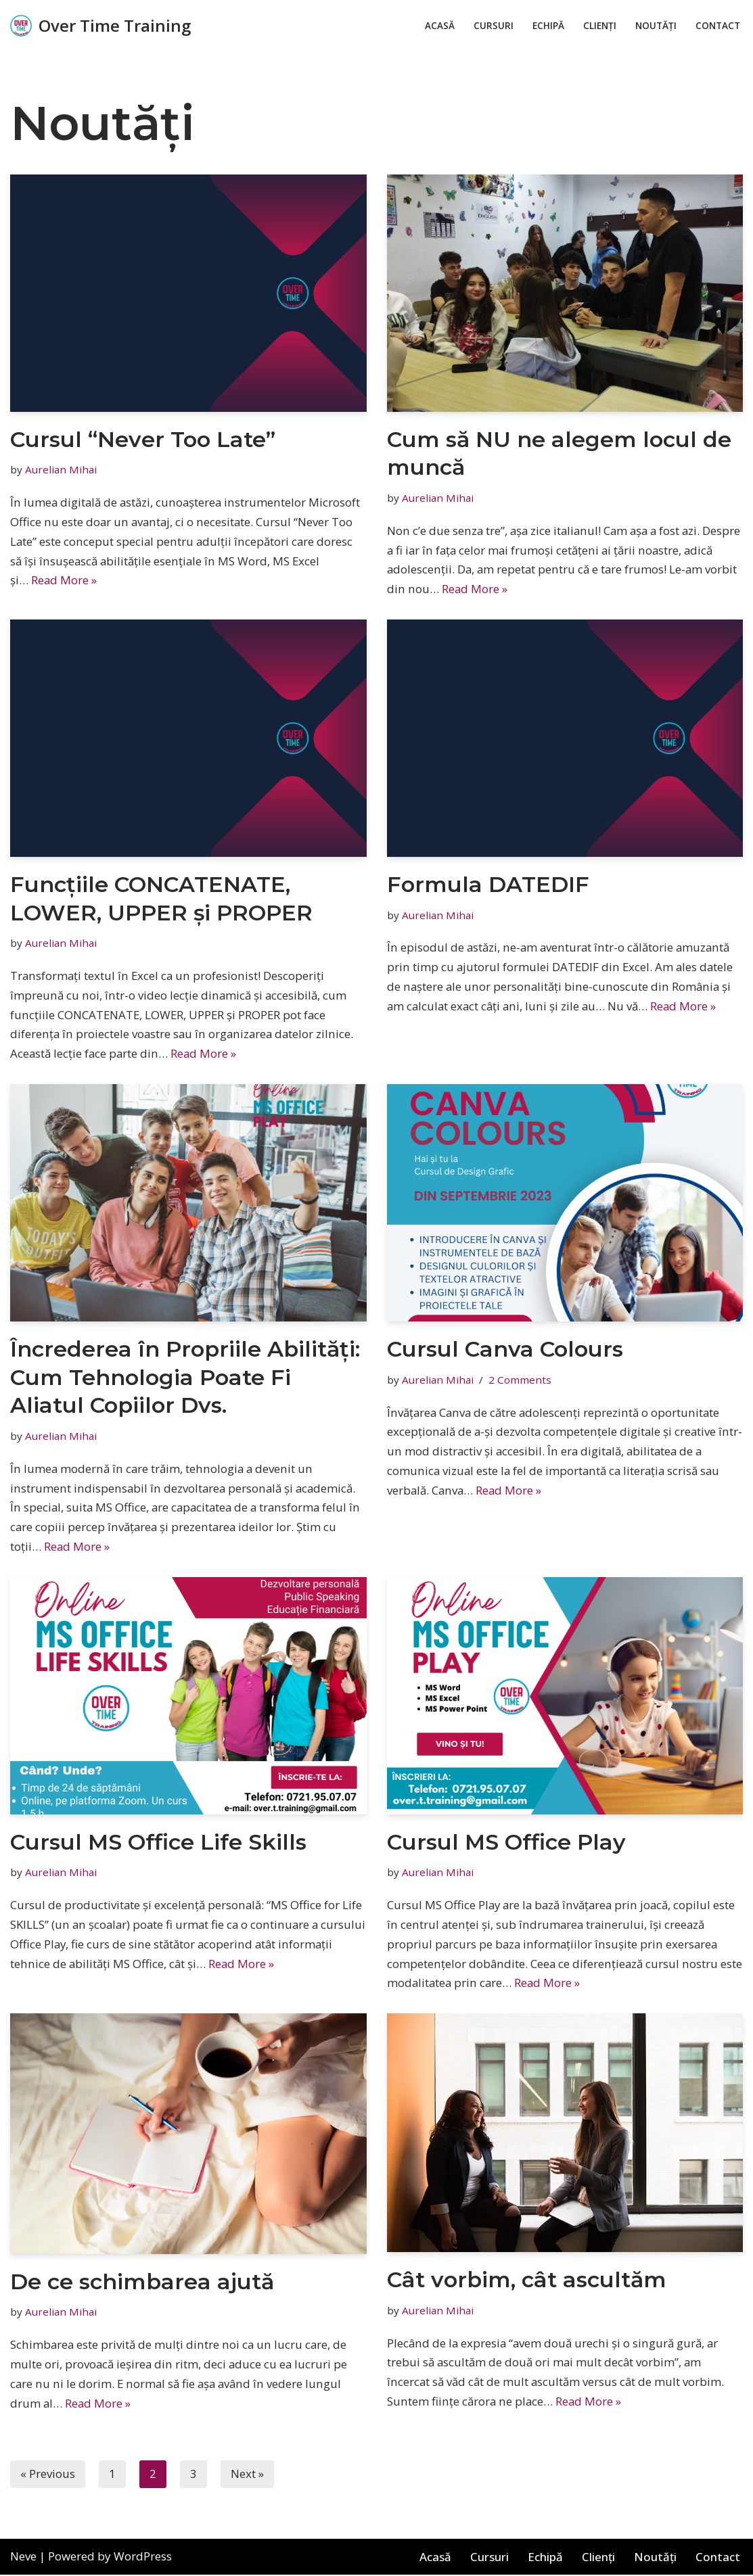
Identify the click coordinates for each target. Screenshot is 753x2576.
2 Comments (519, 1380)
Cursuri (494, 26)
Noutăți (656, 26)
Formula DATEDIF (488, 884)
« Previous (47, 2476)
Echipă (548, 26)
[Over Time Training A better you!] (100, 26)
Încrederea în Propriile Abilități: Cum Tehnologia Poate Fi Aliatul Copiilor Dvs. (185, 1377)
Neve (23, 2558)
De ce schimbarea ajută (142, 2282)
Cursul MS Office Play (506, 1842)
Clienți (599, 26)
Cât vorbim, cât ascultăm (526, 2281)
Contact (717, 26)
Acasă (440, 26)
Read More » (64, 580)
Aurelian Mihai (61, 469)
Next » (247, 2476)
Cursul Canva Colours (505, 1349)
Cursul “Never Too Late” (142, 439)
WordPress (143, 2558)
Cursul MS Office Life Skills (158, 1842)
